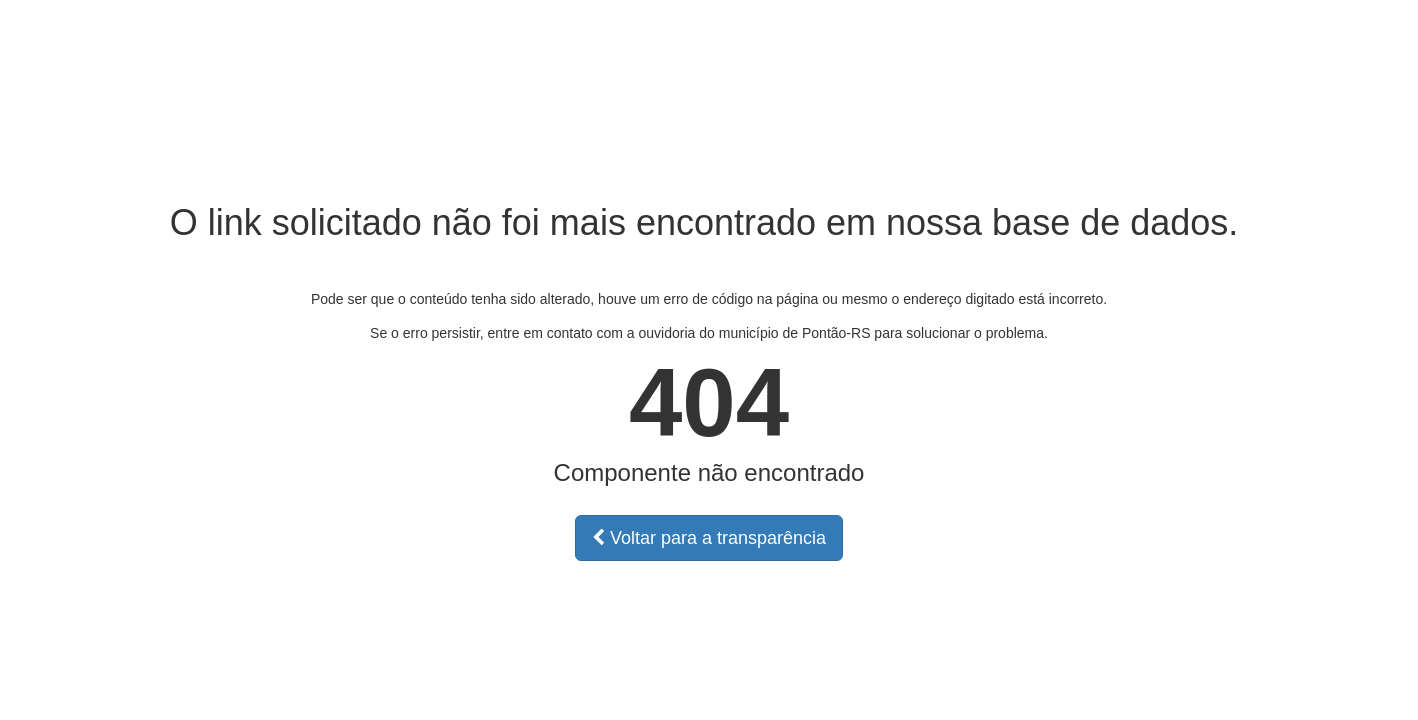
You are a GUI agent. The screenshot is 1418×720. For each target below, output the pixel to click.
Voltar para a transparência (709, 538)
